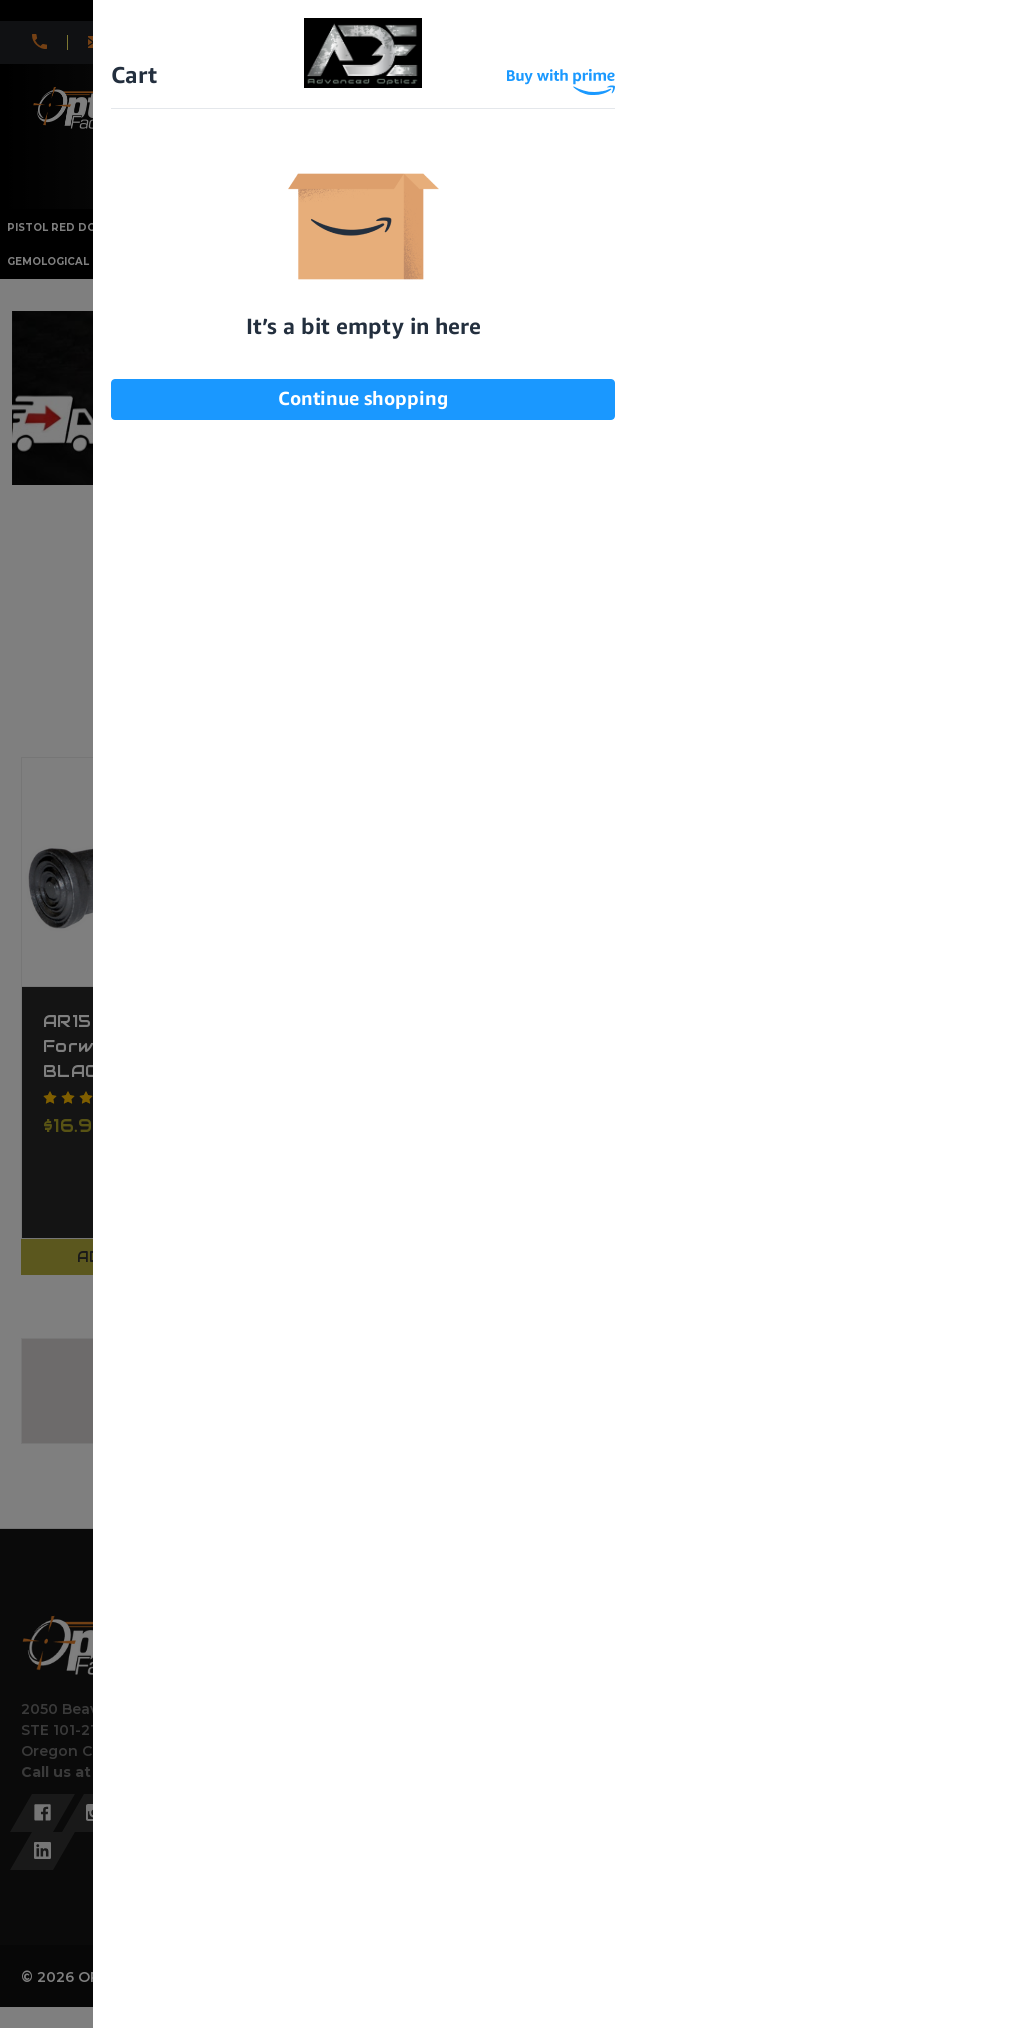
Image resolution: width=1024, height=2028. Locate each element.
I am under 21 (607, 321)
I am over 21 (411, 321)
